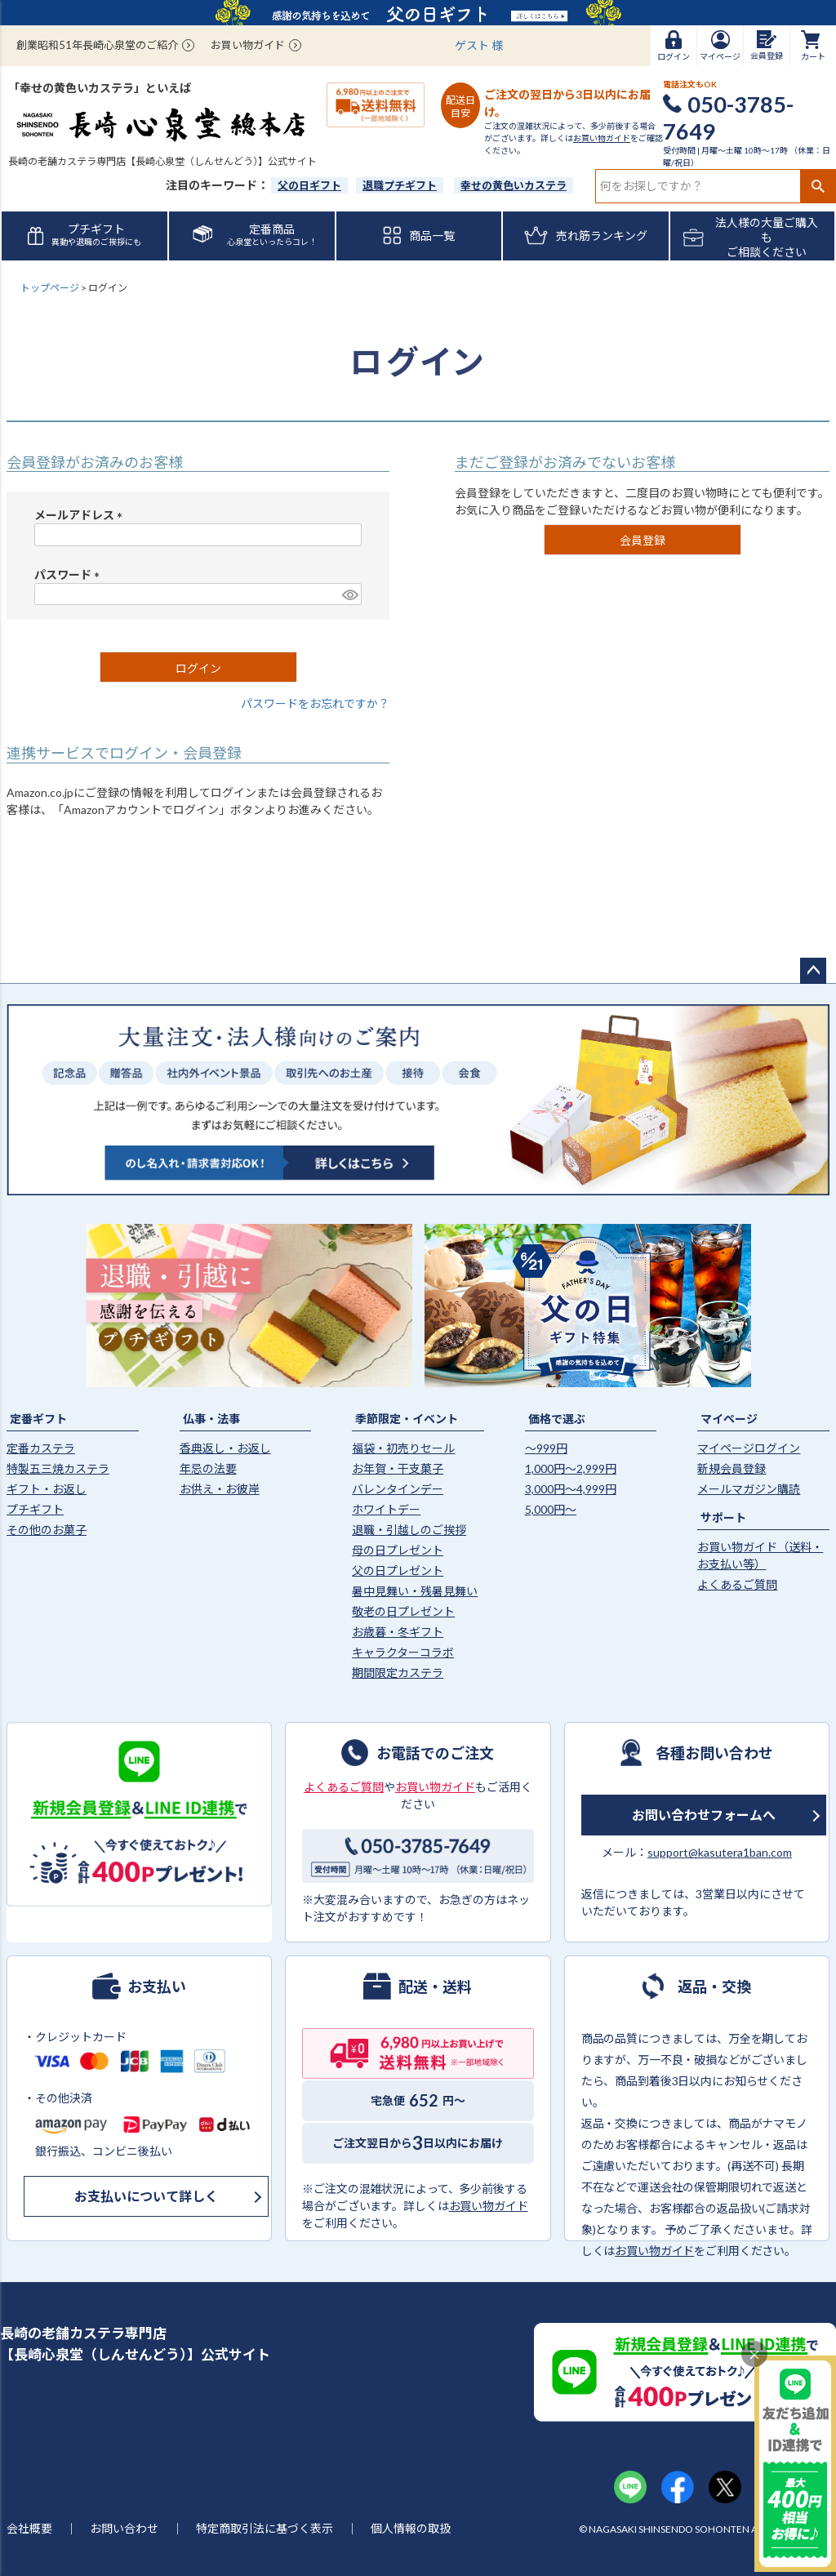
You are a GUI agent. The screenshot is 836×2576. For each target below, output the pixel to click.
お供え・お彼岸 (220, 1489)
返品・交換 (714, 1985)
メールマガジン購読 (748, 1489)
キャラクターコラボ (403, 1652)
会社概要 (29, 2528)
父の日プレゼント (397, 1570)
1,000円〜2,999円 (570, 1468)
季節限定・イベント (406, 1419)
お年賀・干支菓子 (397, 1468)
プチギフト (35, 1509)
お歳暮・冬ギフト (397, 1632)
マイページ (729, 1419)
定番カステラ (41, 1448)
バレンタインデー (397, 1489)
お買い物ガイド (248, 44)
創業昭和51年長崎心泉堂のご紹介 (97, 44)
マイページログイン (748, 1448)
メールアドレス (81, 515)
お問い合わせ (124, 2528)
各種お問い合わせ (714, 1752)
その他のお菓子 (47, 1530)
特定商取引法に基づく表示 (264, 2528)
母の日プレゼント (397, 1550)
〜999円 (546, 1448)
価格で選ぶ (556, 1419)
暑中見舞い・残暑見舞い (415, 1591)
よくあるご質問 (737, 1584)
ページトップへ (813, 971)
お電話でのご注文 (435, 1752)
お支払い (156, 1985)
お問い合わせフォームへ (704, 1814)
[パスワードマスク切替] (349, 594)
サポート (723, 1517)
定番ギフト (38, 1419)
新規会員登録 (731, 1468)
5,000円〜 (550, 1509)
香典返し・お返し (225, 1448)
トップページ (49, 288)
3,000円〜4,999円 (570, 1489)
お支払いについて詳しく (146, 2196)
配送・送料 (435, 1985)
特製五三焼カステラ (58, 1468)
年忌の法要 (208, 1468)
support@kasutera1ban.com (719, 1852)
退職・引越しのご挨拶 (409, 1530)
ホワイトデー (386, 1509)
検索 (817, 186)
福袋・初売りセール (403, 1448)
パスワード (69, 574)
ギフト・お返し (47, 1489)
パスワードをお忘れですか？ (315, 703)
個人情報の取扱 (411, 2528)
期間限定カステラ (397, 1673)
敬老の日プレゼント (403, 1611)
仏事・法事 (211, 1419)
